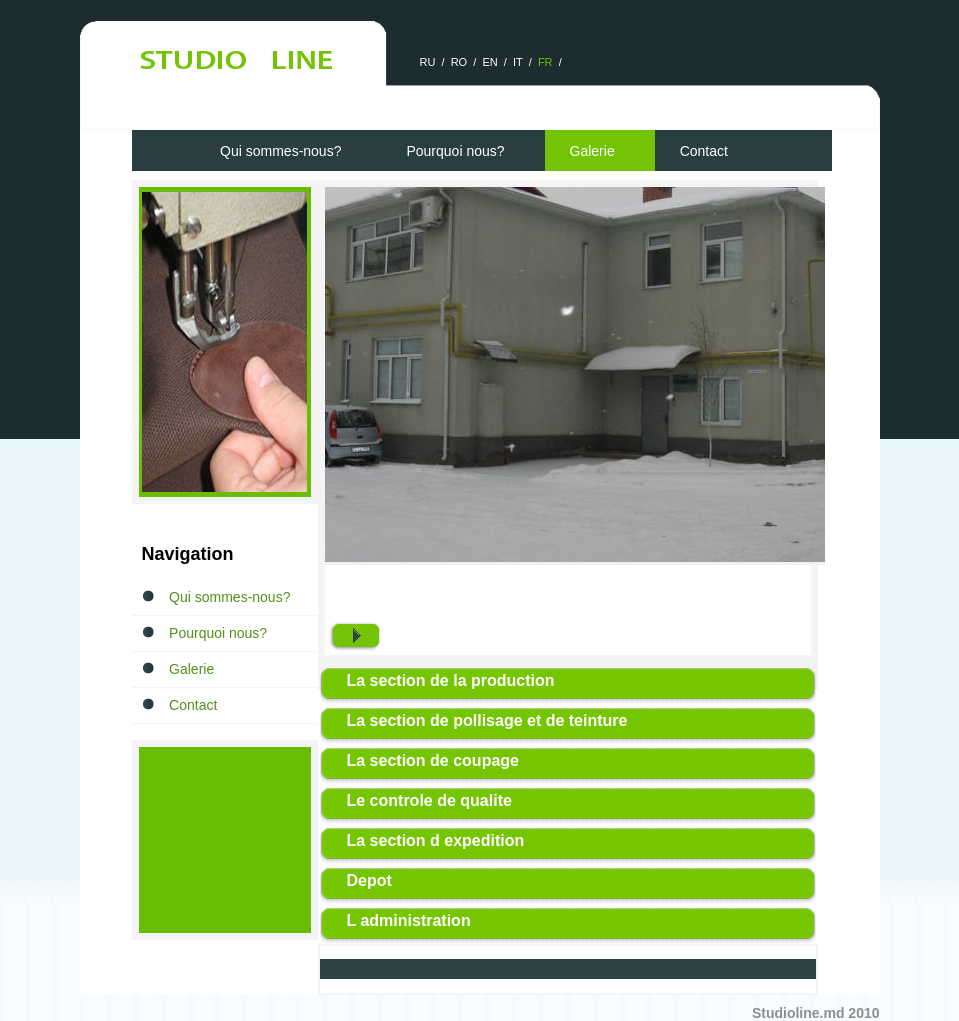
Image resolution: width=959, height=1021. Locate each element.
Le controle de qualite (429, 800)
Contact (704, 151)
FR (545, 62)
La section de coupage (433, 760)
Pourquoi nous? (455, 151)
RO (459, 62)
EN (489, 62)
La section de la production (451, 680)
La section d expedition (436, 840)
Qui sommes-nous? (280, 151)
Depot (369, 880)
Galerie (592, 151)
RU (428, 62)
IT (518, 62)
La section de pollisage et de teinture (487, 720)
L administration (409, 920)
